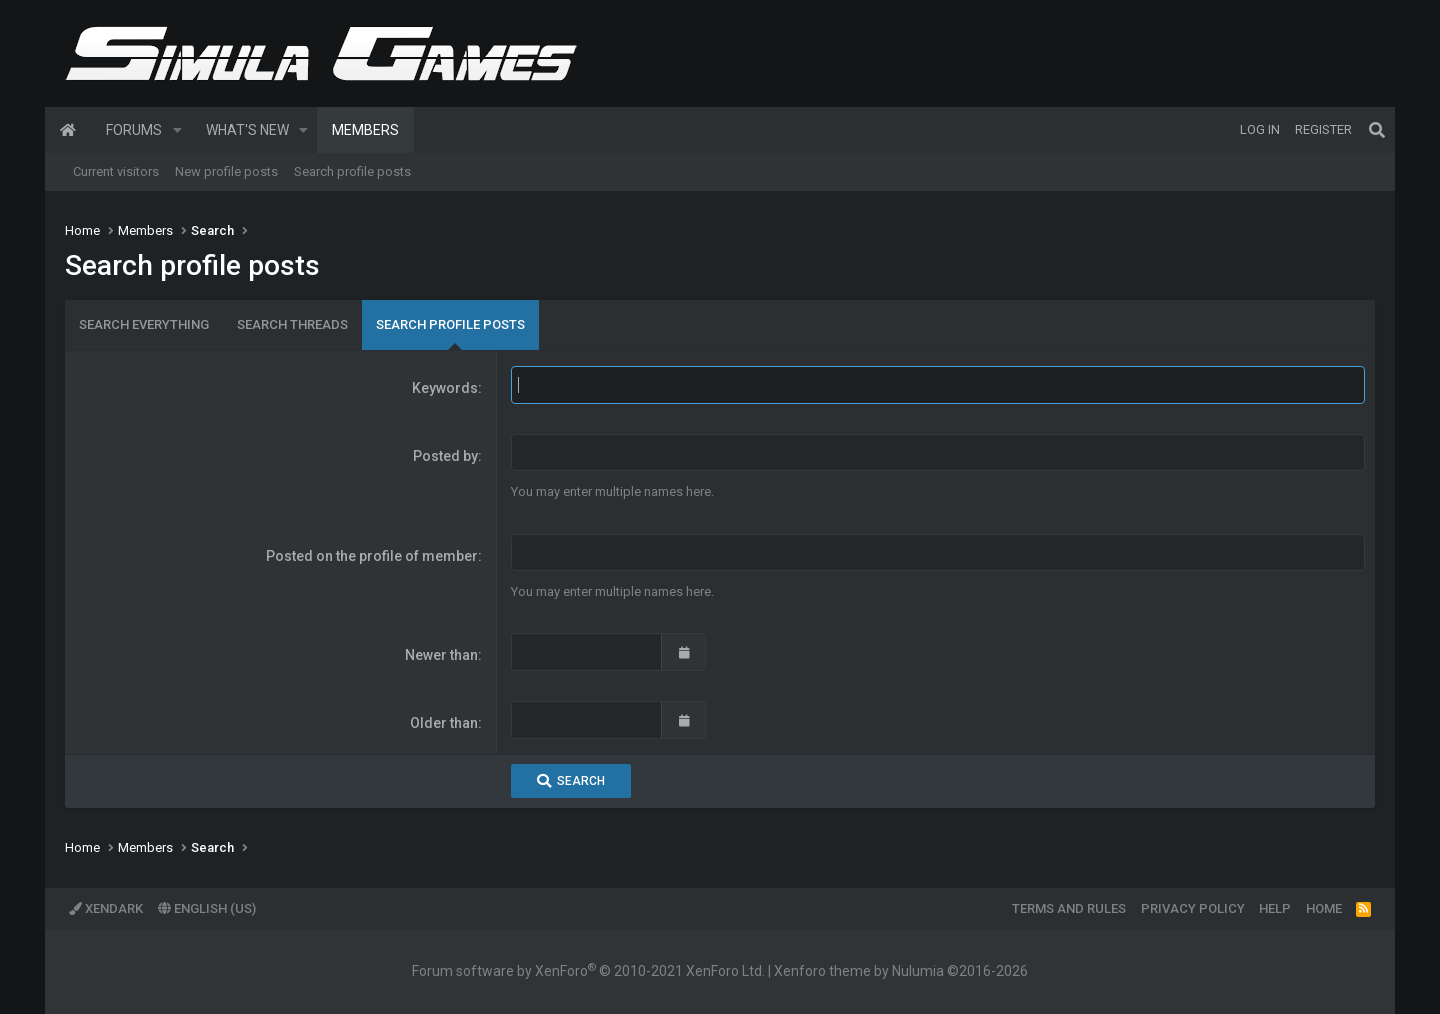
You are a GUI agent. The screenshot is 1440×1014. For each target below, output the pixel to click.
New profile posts (226, 171)
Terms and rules (1069, 908)
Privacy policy (1193, 908)
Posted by (445, 456)
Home (68, 130)
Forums (134, 130)
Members (365, 130)
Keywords (445, 388)
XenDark (106, 908)
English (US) (207, 908)
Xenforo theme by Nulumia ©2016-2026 (901, 971)
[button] (177, 130)
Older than (444, 723)
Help (1275, 908)
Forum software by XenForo (588, 971)
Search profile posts (352, 171)
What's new (247, 130)
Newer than (441, 655)
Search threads (292, 324)
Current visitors (116, 171)
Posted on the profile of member (372, 556)
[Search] (1377, 130)
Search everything (144, 324)
